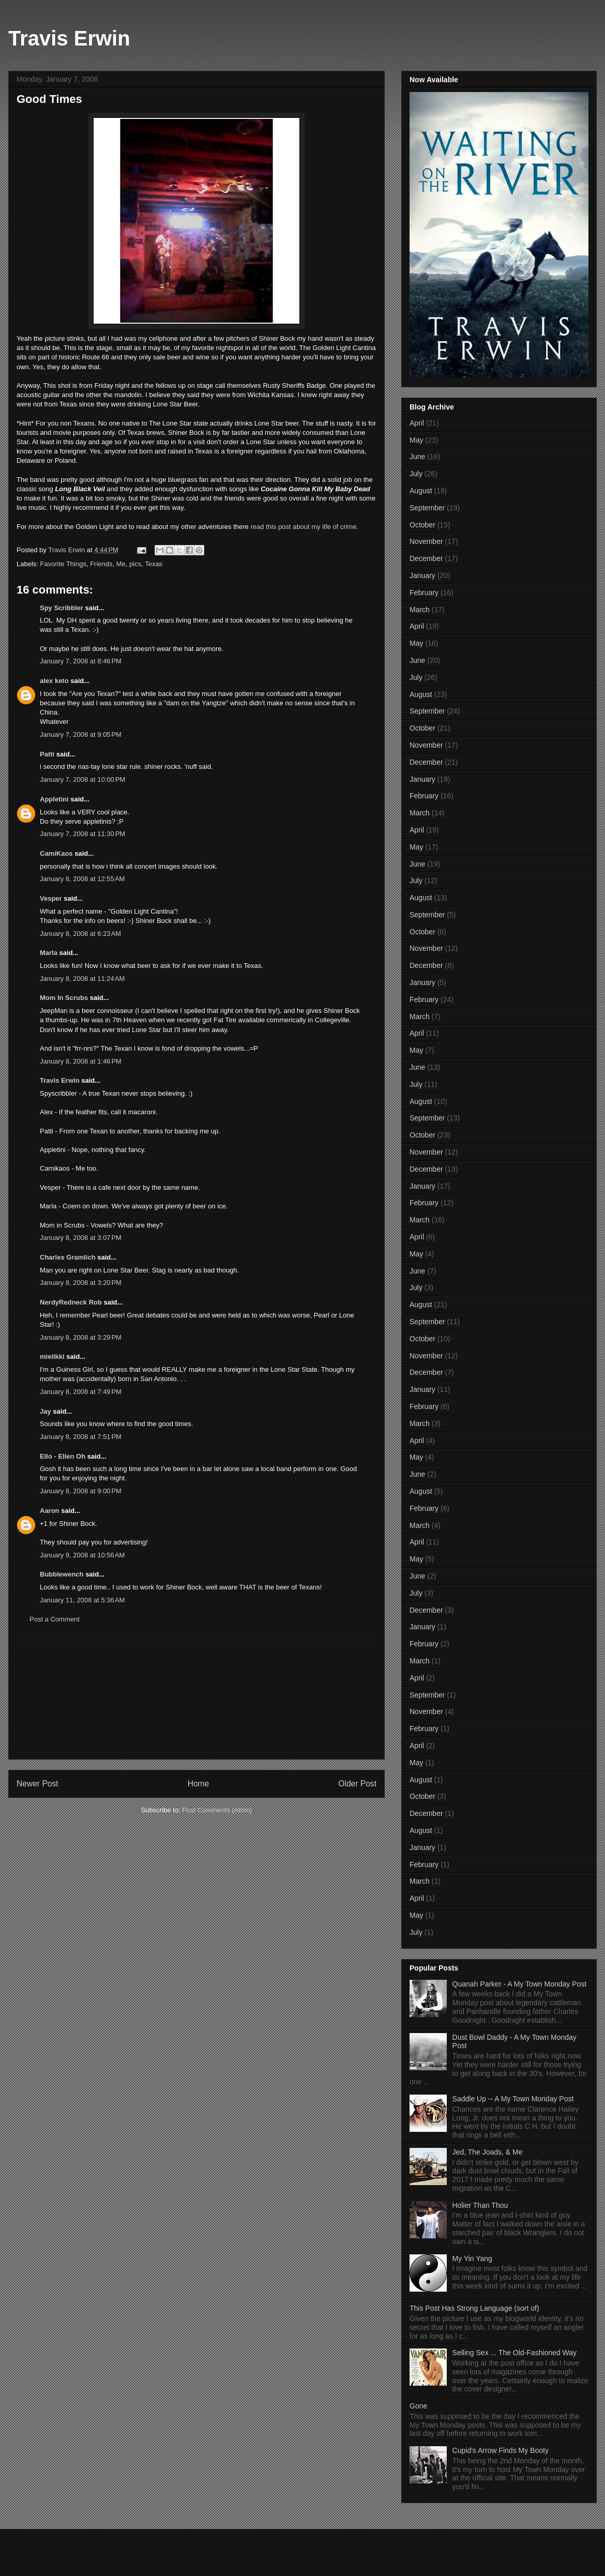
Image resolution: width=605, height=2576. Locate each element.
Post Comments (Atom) (217, 1810)
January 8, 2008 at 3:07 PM (81, 1237)
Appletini (54, 799)
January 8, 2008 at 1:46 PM (81, 1061)
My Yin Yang (472, 2258)
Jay (45, 1411)
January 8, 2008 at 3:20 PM (81, 1282)
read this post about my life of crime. (304, 527)
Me (121, 564)
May (416, 440)
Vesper (51, 898)
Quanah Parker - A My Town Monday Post (519, 1984)
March (420, 609)
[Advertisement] (197, 1699)
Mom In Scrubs (64, 998)
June (417, 456)
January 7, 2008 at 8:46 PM (81, 661)
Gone (418, 2406)
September (427, 508)
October (422, 525)
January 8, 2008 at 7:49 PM (81, 1392)
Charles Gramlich (68, 1257)
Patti (47, 754)
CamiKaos (56, 853)
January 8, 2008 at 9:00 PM (81, 1491)
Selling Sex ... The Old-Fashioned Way (514, 2352)
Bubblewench (62, 1574)
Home (198, 1783)
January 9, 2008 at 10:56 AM (82, 1555)
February (424, 592)
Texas (153, 564)
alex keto (54, 681)
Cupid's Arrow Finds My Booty (500, 2450)
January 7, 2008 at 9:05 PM (81, 734)
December (426, 558)
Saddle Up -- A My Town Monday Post (513, 2099)
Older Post (357, 1783)
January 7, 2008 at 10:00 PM (82, 779)
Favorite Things (63, 564)
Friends (101, 564)
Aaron (49, 1510)
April (417, 423)
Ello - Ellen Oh (62, 1456)
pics (135, 564)
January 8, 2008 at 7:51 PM (81, 1437)
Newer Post (37, 1783)
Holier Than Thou (480, 2205)
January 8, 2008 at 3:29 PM (81, 1337)
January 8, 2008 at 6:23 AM (80, 933)
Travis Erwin (69, 38)
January (422, 575)
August (421, 491)
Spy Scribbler (61, 608)
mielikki (52, 1356)
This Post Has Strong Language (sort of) (474, 2308)
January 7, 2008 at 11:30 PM (82, 834)
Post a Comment (54, 1619)
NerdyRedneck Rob (71, 1302)
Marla (49, 953)
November (426, 541)
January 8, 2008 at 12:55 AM (82, 879)
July (416, 473)
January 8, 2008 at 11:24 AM (82, 978)
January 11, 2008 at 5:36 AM (82, 1600)
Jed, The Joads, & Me (487, 2152)
